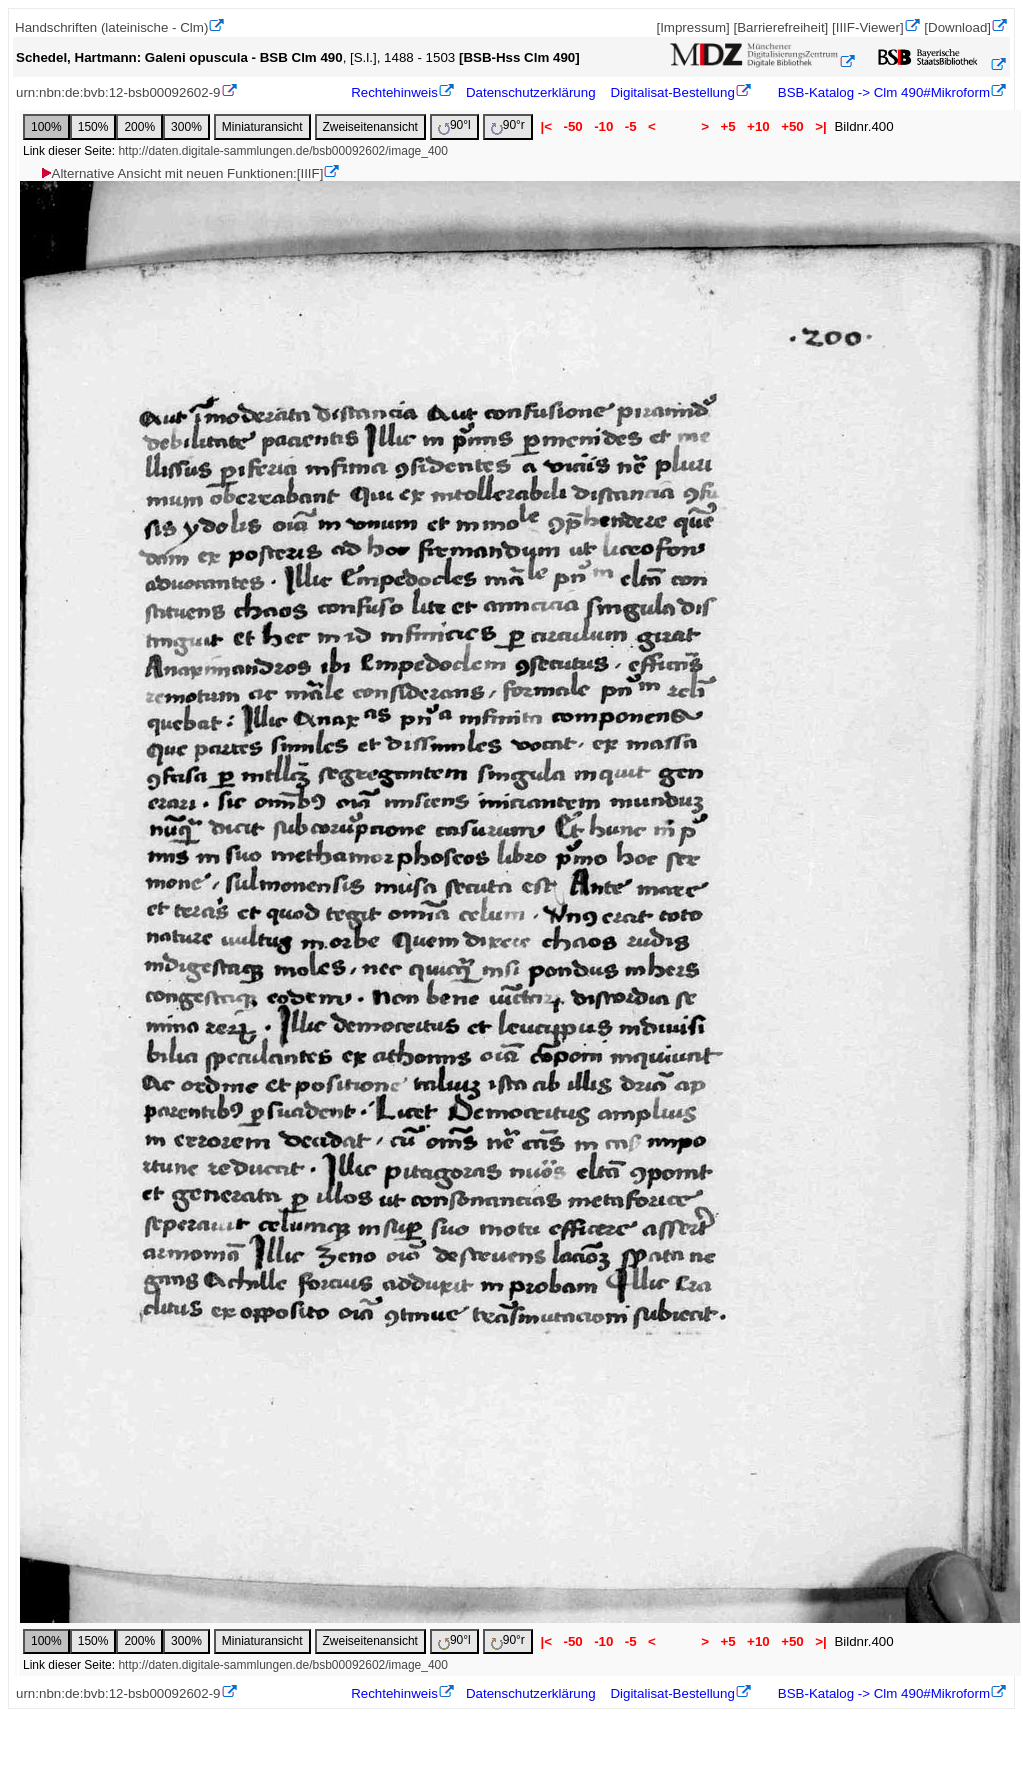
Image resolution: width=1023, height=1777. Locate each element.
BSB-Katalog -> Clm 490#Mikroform (882, 92)
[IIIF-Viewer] (868, 27)
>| (820, 126)
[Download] (957, 27)
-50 (573, 126)
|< (546, 126)
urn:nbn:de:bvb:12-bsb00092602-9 (118, 92)
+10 (758, 126)
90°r (508, 126)
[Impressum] (692, 27)
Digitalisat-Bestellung (672, 92)
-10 (603, 126)
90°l (454, 126)
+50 (792, 126)
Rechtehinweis (394, 92)
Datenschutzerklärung (531, 92)
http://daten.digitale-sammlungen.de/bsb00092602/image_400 (283, 151)
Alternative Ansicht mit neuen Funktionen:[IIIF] (181, 173)
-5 (630, 126)
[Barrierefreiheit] (780, 27)
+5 (728, 126)
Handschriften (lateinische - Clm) (111, 27)
